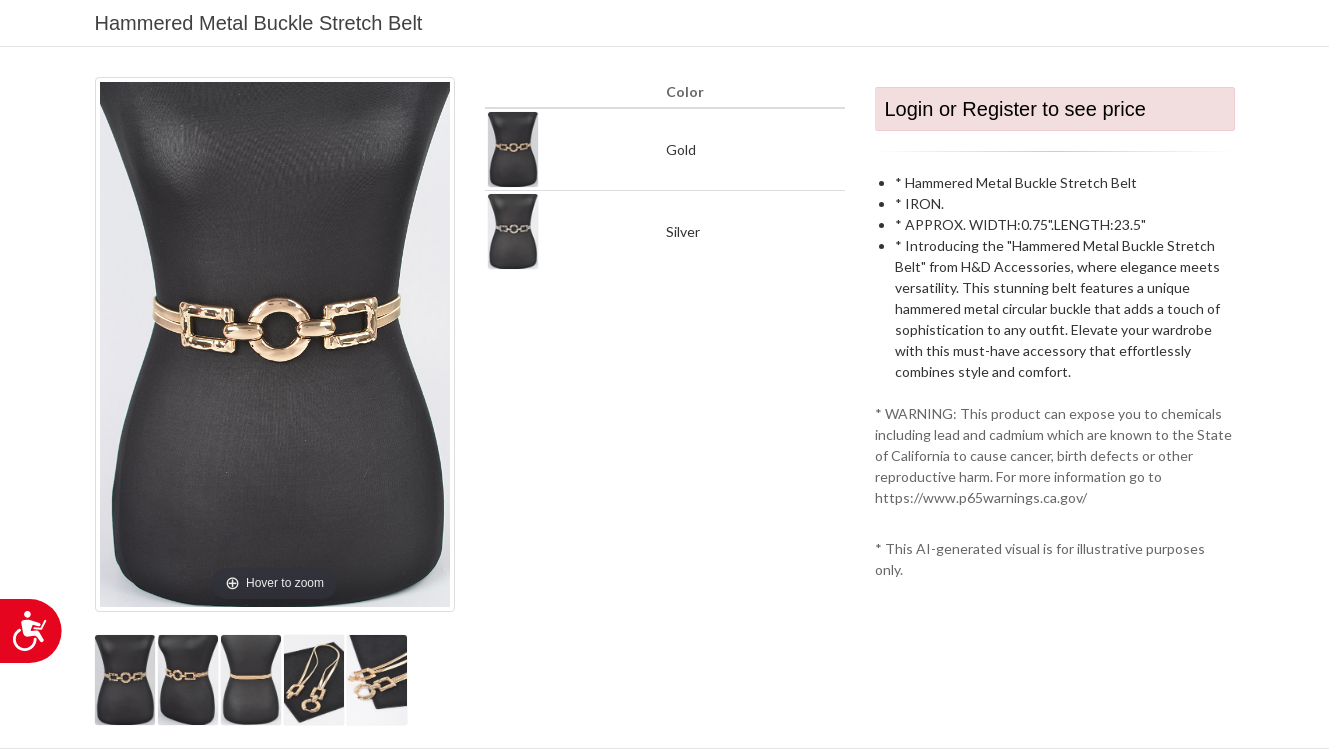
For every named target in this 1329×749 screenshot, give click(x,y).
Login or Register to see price (1015, 109)
